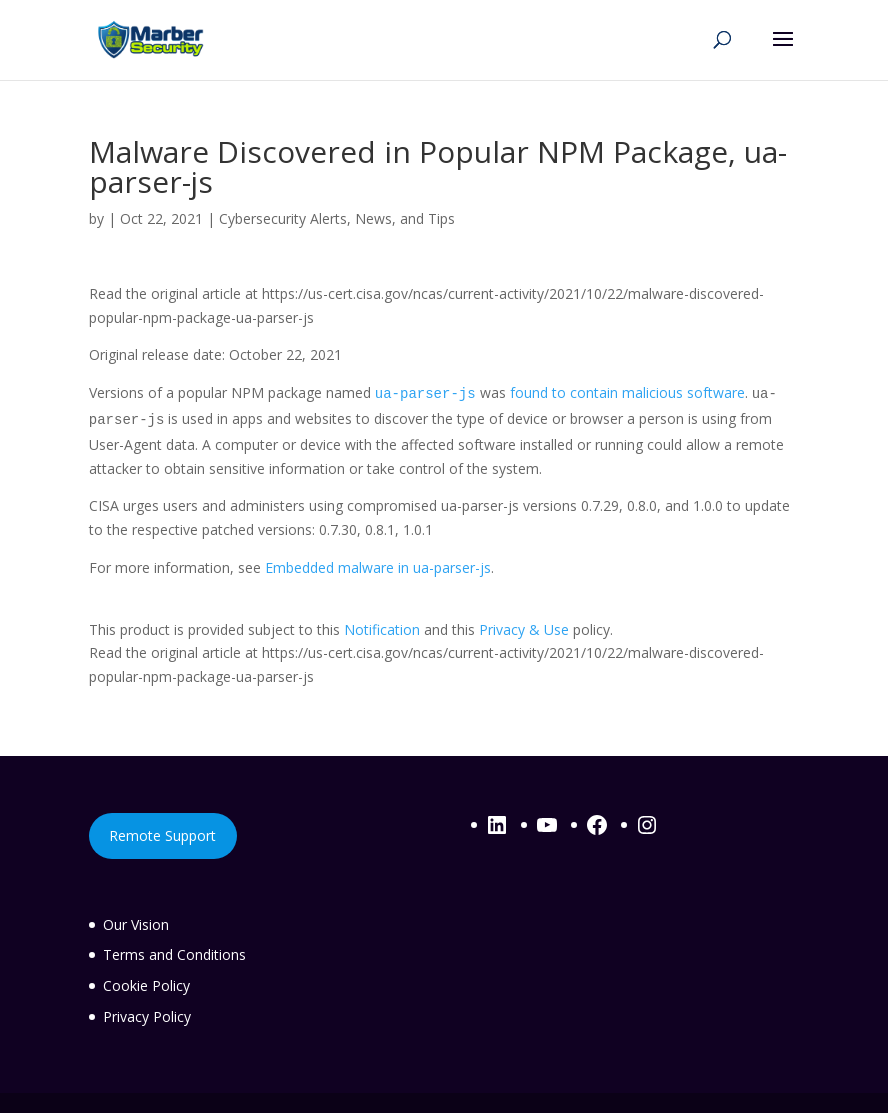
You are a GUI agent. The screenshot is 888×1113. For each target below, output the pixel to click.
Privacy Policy (147, 1016)
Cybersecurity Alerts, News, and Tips (337, 218)
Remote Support (162, 835)
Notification (382, 629)
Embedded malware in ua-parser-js (378, 567)
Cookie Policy (146, 985)
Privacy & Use (524, 629)
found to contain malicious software (627, 392)
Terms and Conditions (174, 954)
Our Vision (136, 924)
